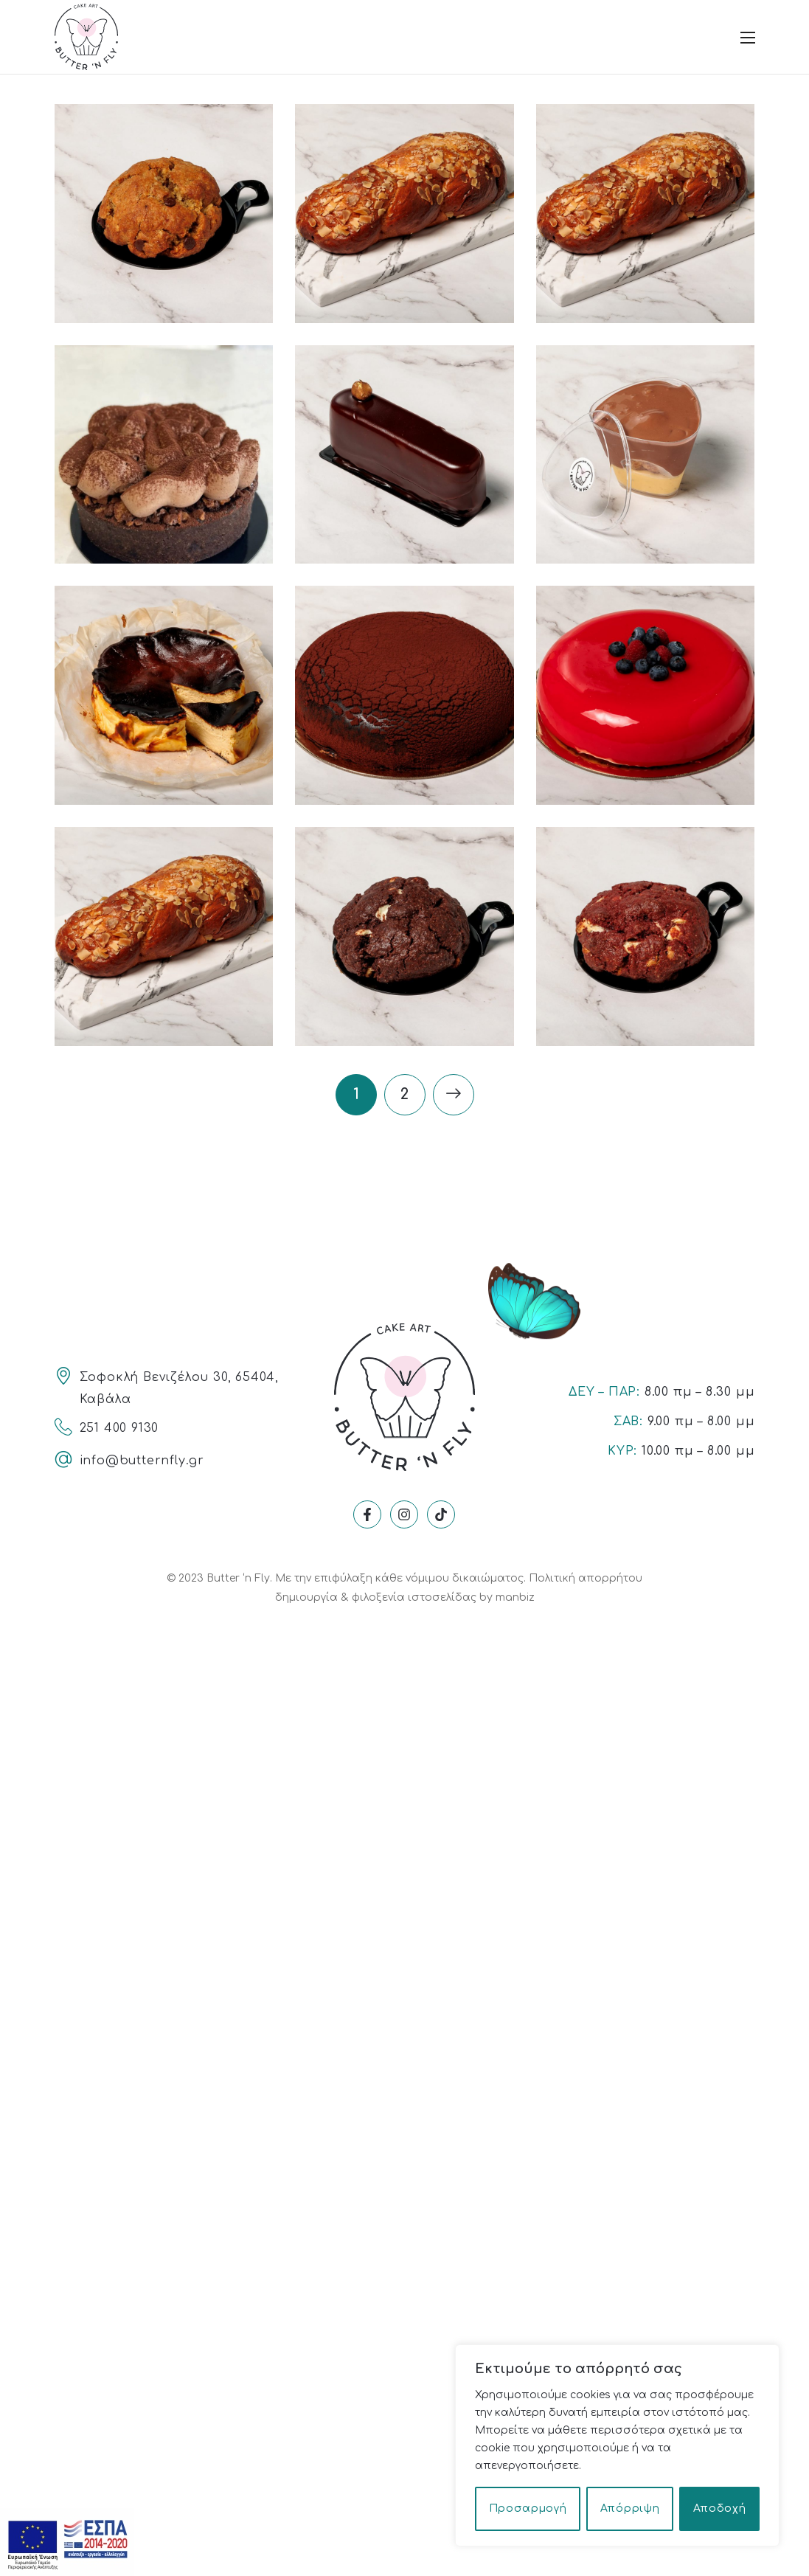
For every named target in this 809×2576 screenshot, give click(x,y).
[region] (617, 2445)
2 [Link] (404, 1094)
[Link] (86, 36)
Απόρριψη (630, 2508)
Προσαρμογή (528, 2508)
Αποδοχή (719, 2508)
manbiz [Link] (515, 1597)
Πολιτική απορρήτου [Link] (585, 1578)
